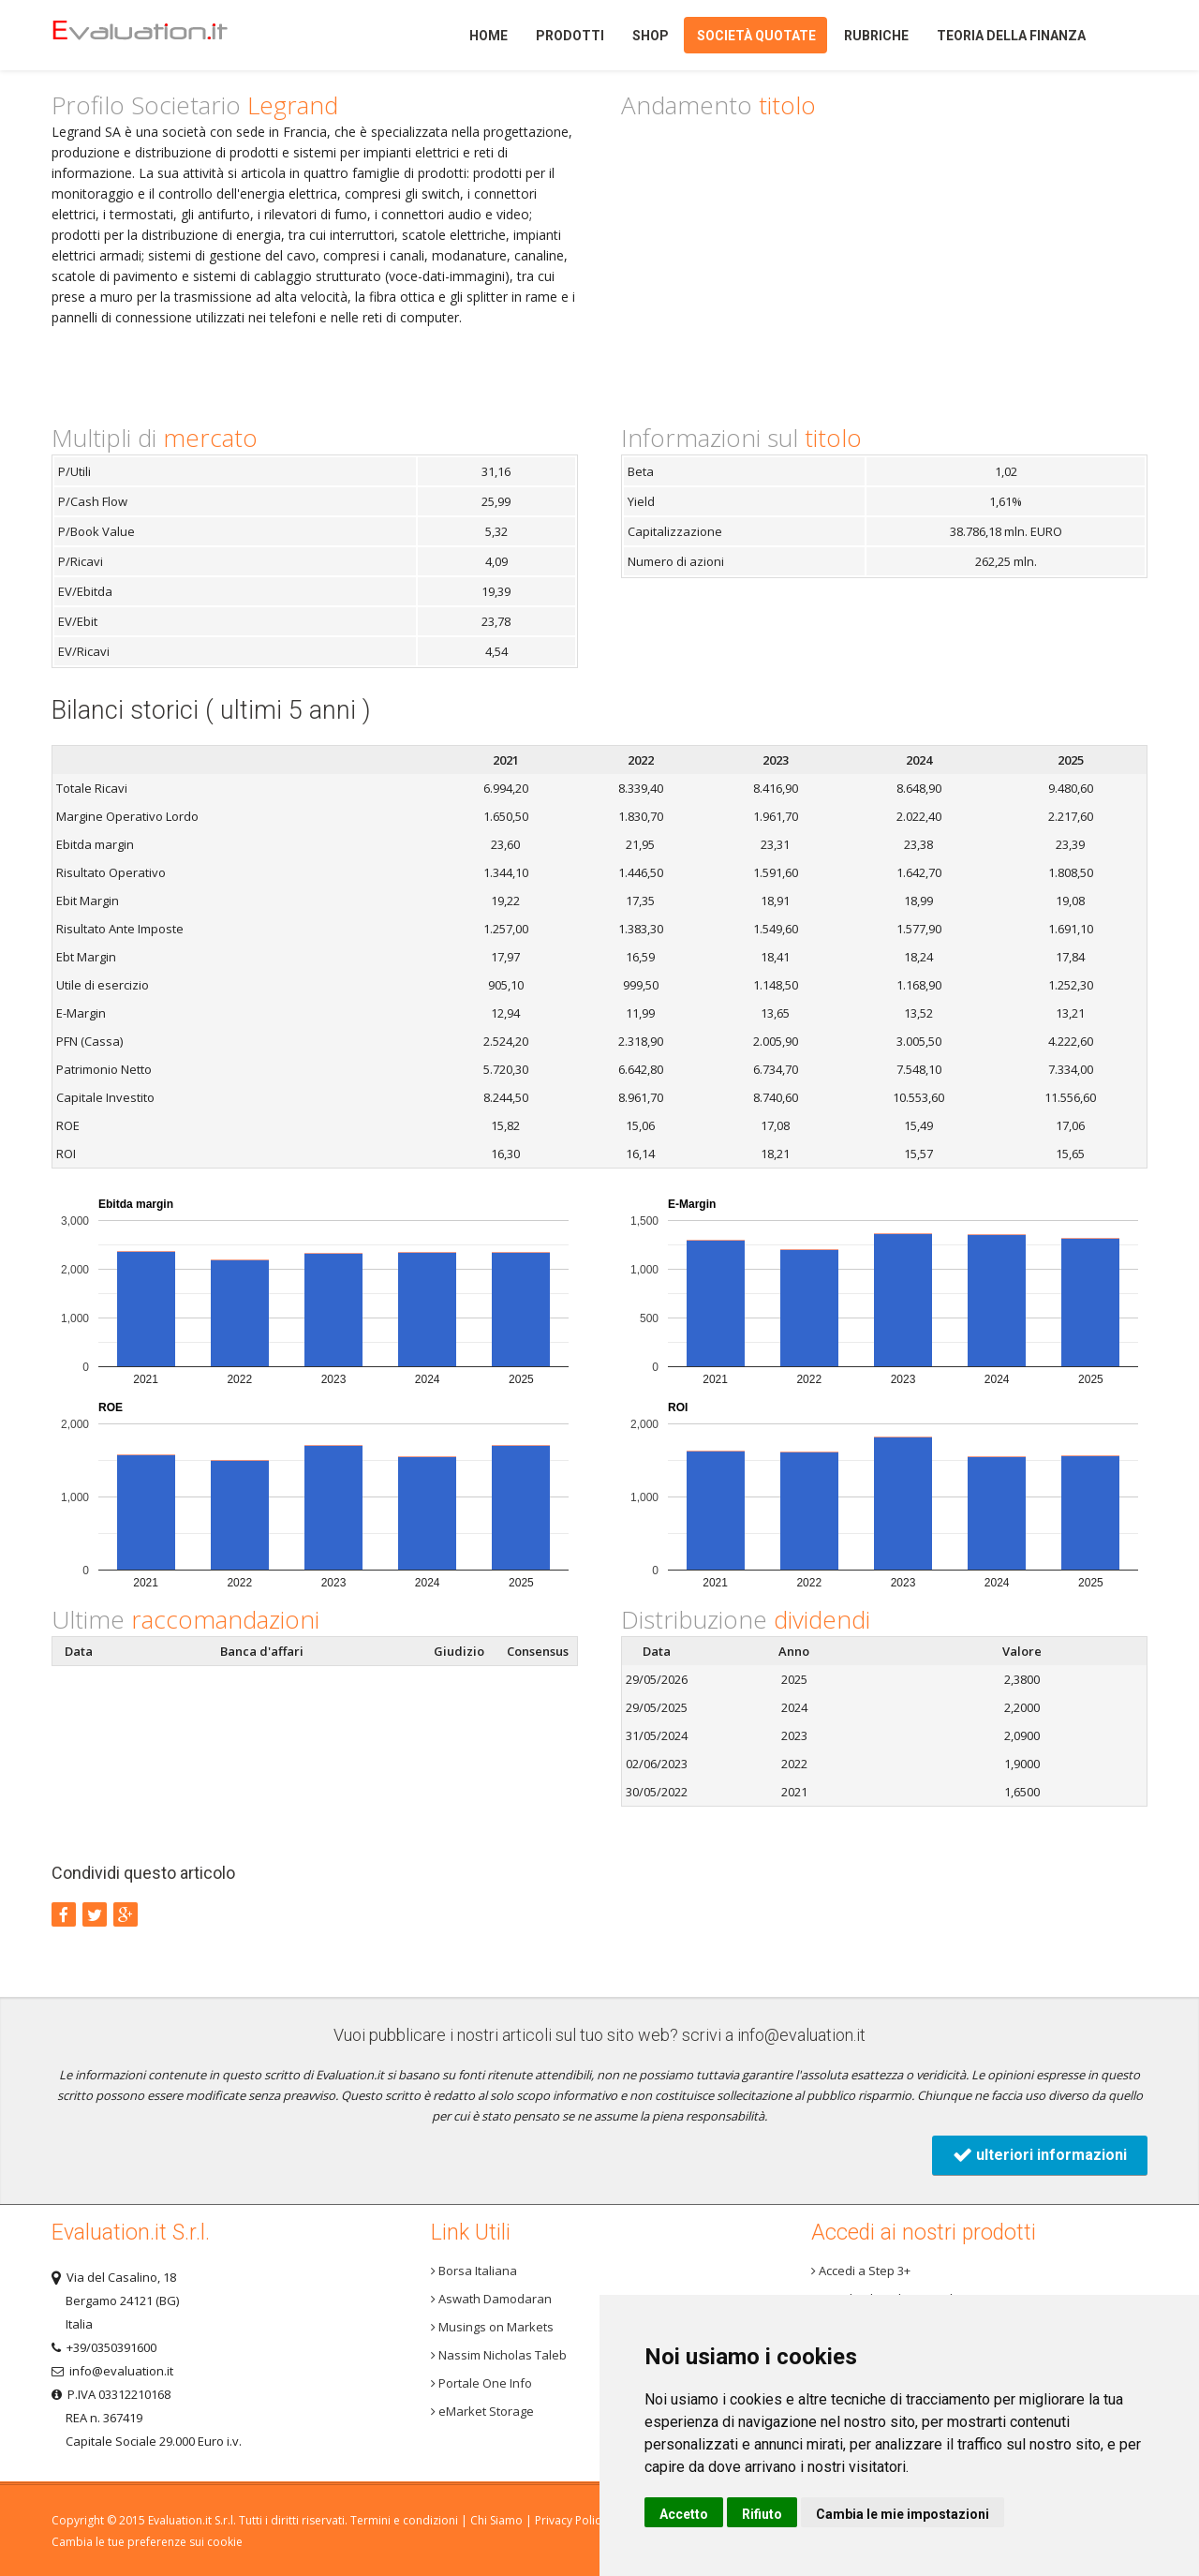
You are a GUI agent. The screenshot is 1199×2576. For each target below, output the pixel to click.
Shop (650, 35)
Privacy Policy (570, 2520)
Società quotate (756, 35)
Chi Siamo (496, 2520)
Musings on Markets (492, 2326)
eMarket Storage (482, 2411)
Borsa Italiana (474, 2270)
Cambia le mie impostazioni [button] (902, 2514)
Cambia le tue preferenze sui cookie (147, 2542)
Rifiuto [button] (762, 2514)
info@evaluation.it (801, 2035)
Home (172, 35)
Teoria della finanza (1011, 35)
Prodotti (570, 35)
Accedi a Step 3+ (860, 2270)
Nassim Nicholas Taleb (499, 2354)
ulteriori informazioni (1040, 2155)
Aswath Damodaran (491, 2298)
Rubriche (876, 35)
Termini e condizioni (404, 2520)
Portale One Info (481, 2383)
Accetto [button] (683, 2514)
